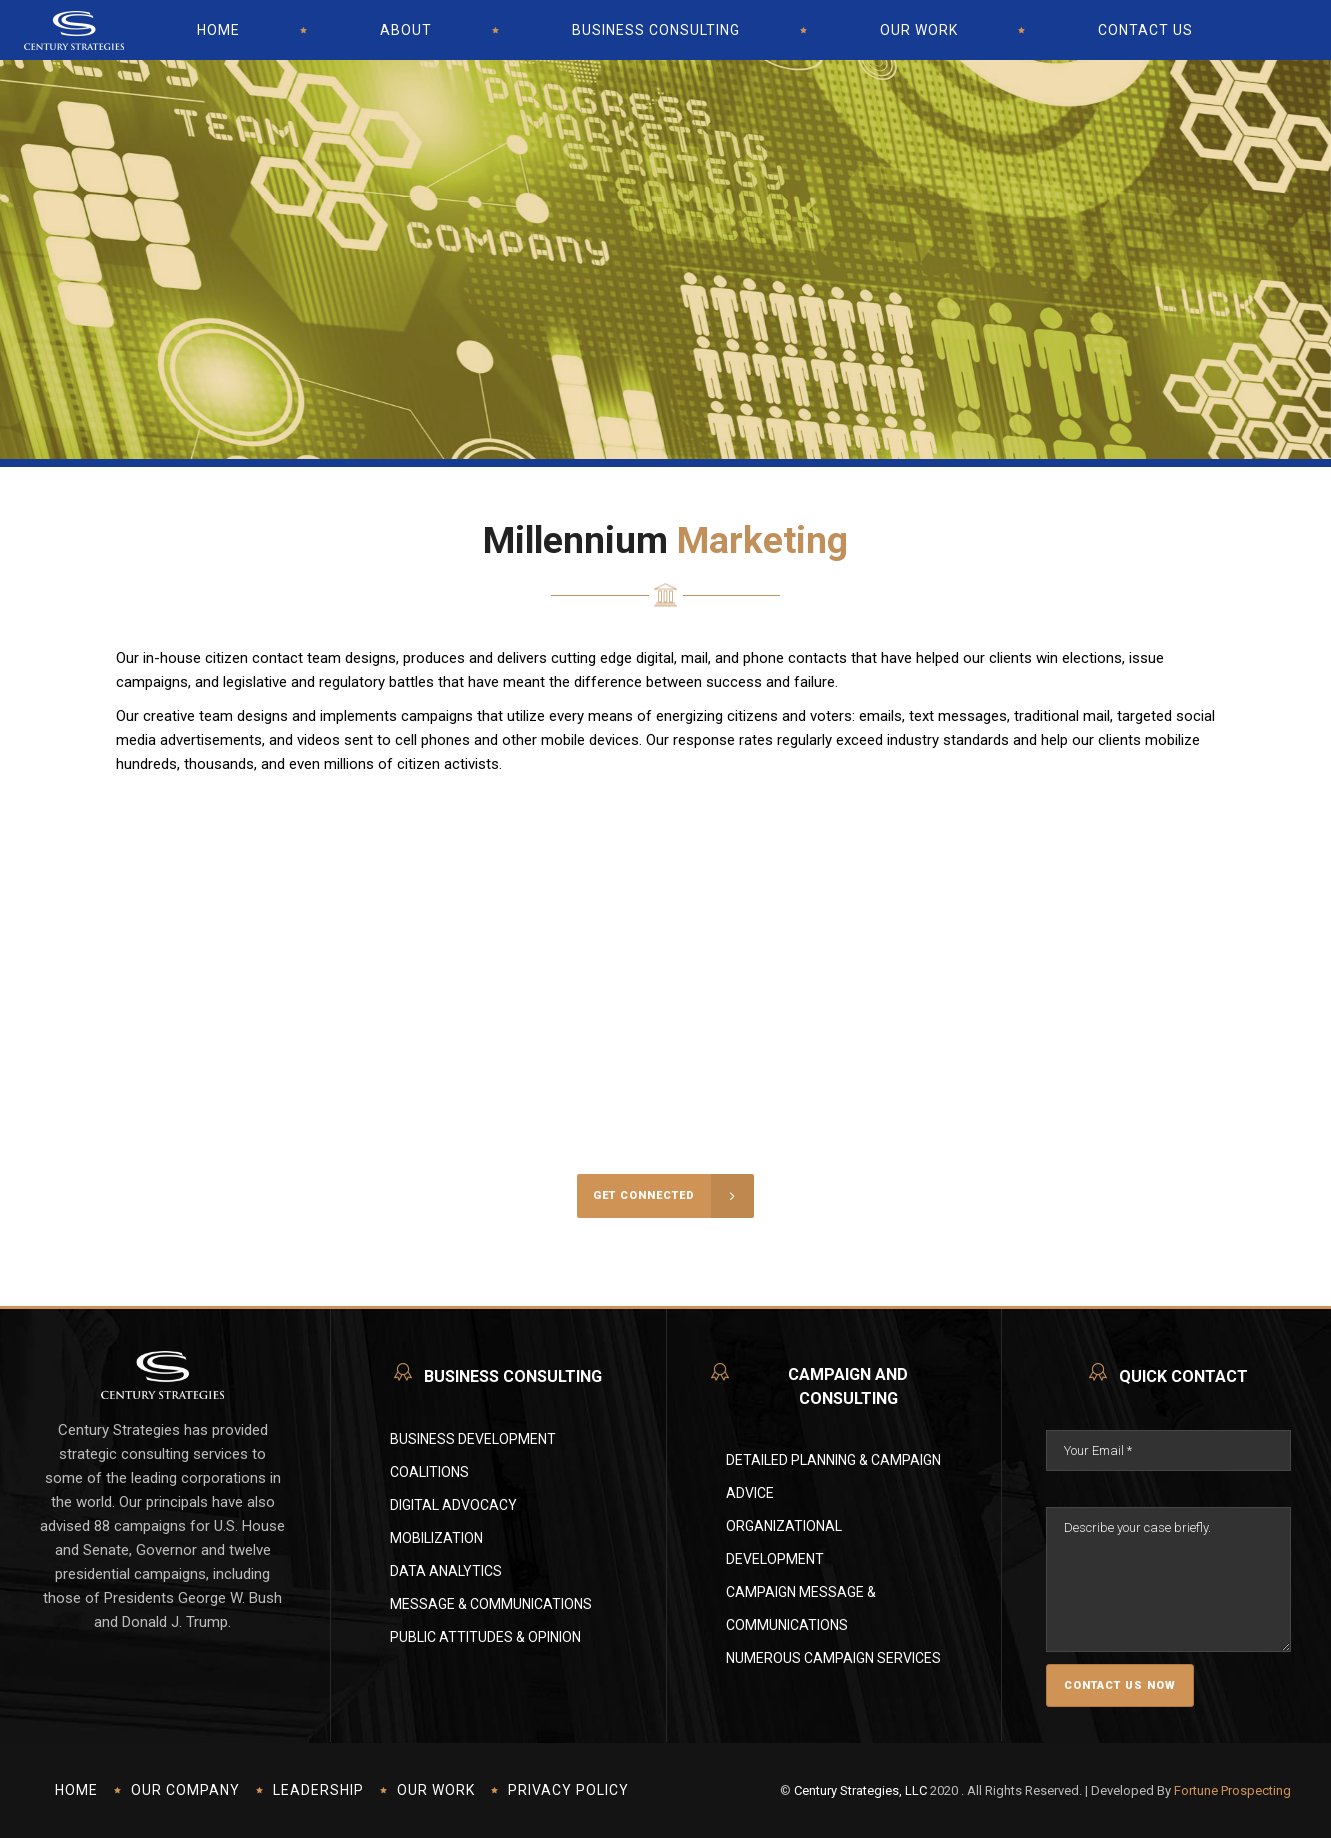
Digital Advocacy (453, 1505)
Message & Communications (491, 1604)
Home (76, 1790)
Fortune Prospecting (1232, 1790)
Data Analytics (446, 1571)
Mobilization (436, 1538)
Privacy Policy (568, 1790)
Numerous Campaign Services (833, 1658)
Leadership (318, 1790)
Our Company (185, 1790)
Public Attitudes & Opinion (485, 1637)
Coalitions (429, 1472)
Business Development (473, 1439)
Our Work (436, 1790)
